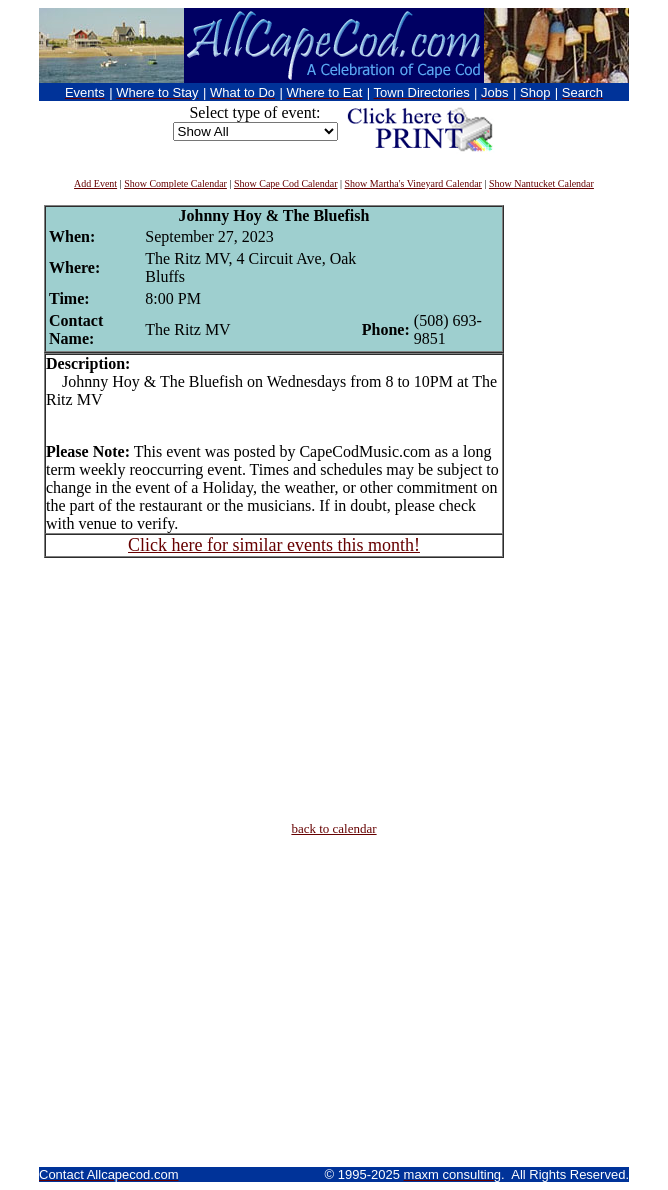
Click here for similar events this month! (274, 545)
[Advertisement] (564, 505)
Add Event (95, 183)
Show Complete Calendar (175, 183)
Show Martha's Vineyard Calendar (413, 183)
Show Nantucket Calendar (541, 183)
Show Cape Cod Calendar (286, 183)
